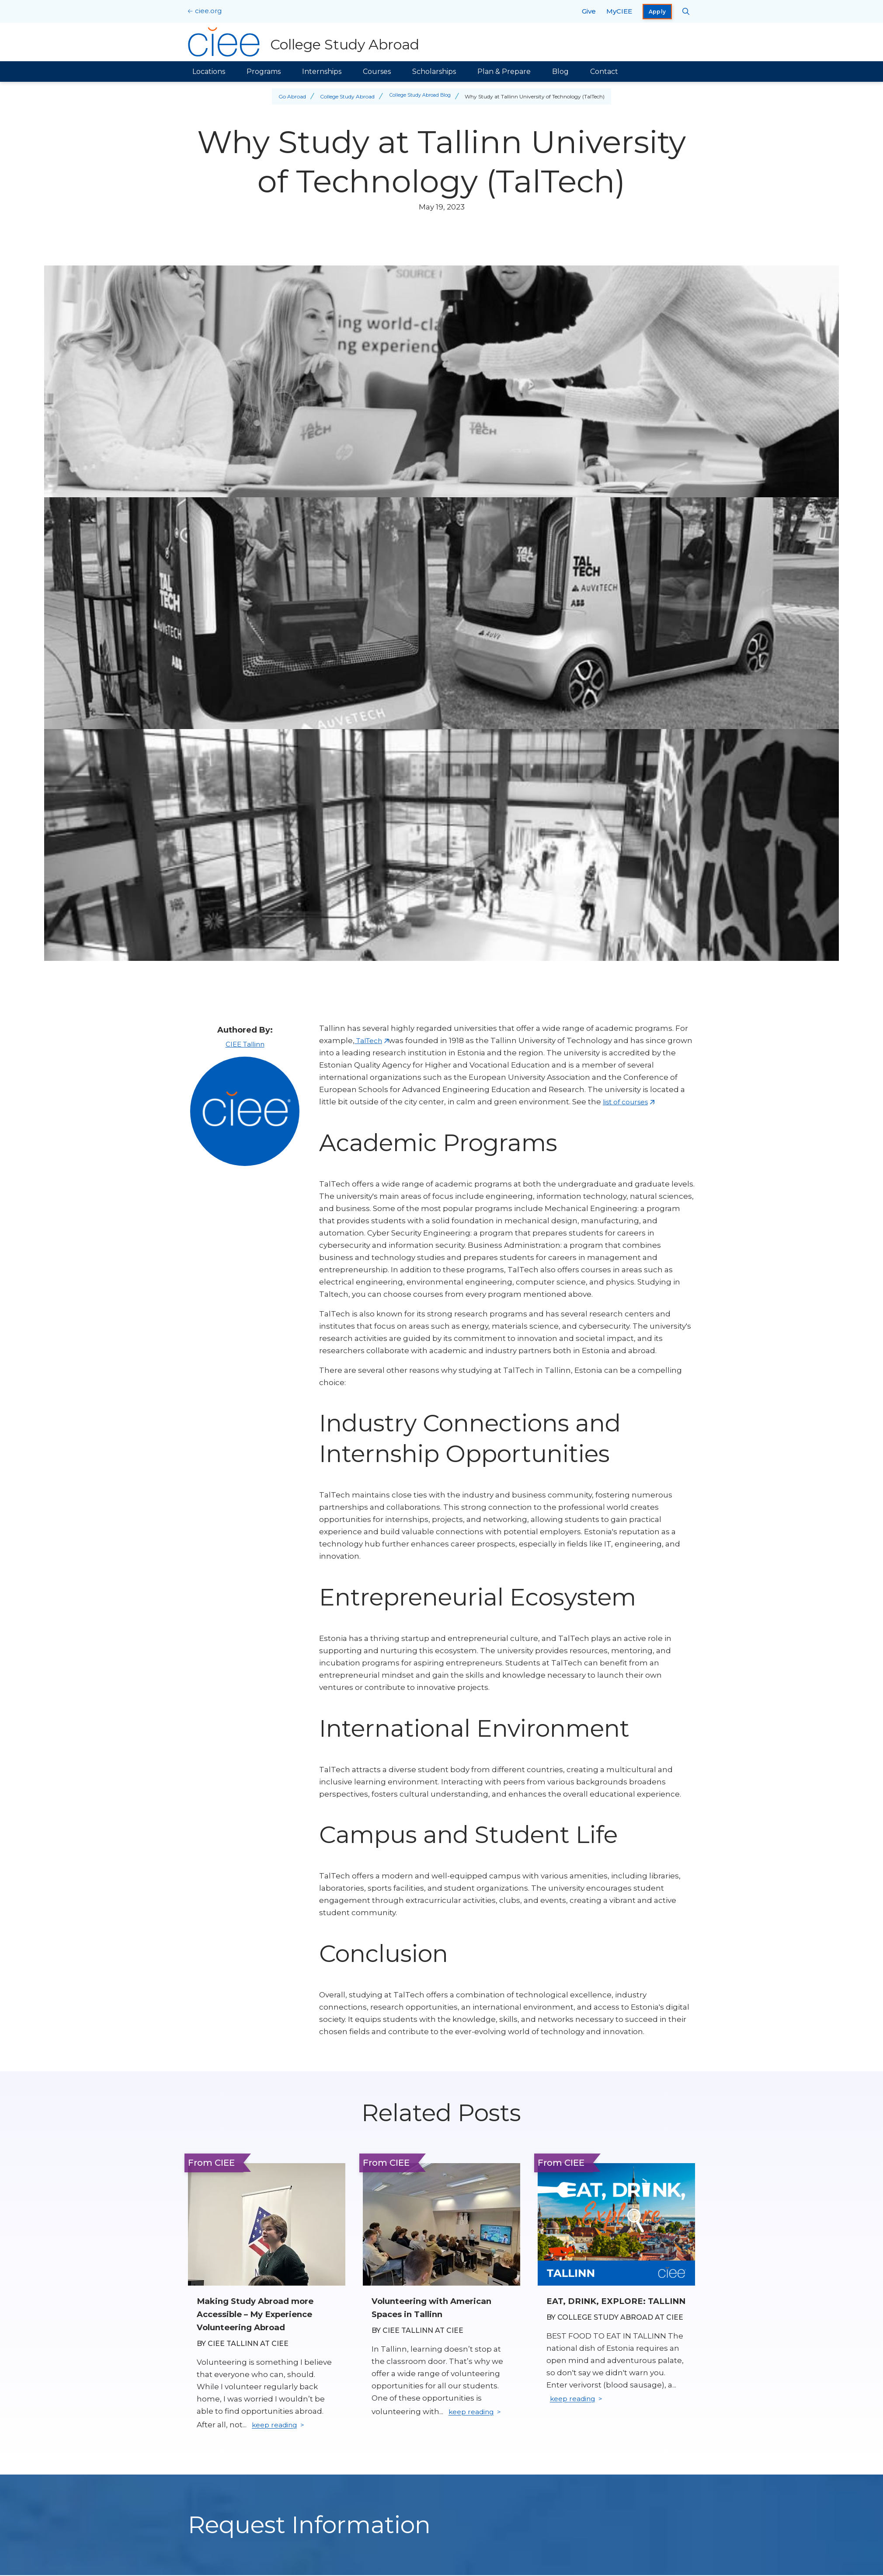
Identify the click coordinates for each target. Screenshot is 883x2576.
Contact (604, 71)
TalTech (371, 1040)
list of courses (629, 1101)
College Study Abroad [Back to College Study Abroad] (344, 96)
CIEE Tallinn (245, 1044)
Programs (264, 71)
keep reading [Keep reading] (277, 2425)
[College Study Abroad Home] (305, 41)
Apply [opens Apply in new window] (657, 11)
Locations (208, 71)
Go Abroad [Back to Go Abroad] (289, 96)
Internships (321, 71)
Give (589, 11)
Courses (377, 71)
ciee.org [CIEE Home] (208, 11)
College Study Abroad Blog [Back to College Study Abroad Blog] (420, 96)
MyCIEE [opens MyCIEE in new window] (619, 11)
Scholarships (434, 71)
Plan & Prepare (504, 71)
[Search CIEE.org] (686, 11)
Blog (560, 71)
